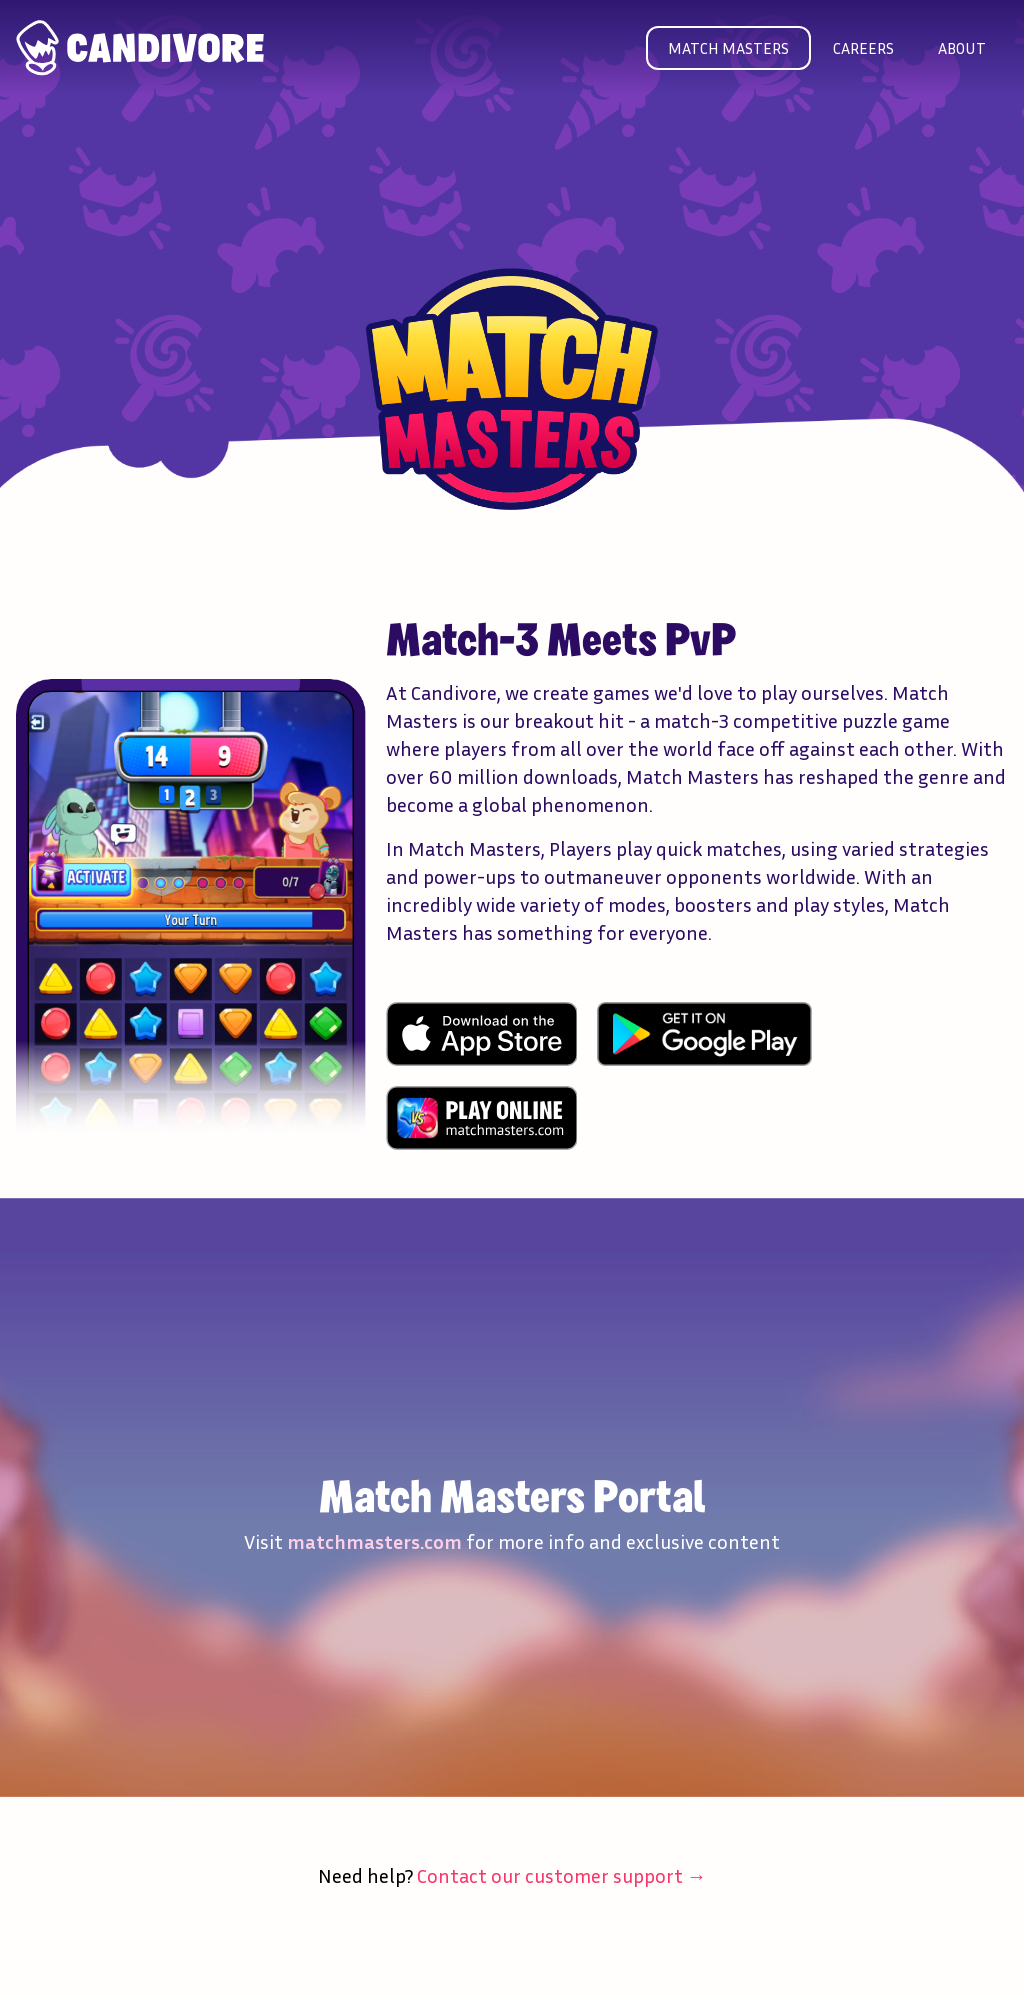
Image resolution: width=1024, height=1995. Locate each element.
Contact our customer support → (562, 1875)
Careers (863, 48)
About (962, 48)
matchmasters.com (374, 1541)
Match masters (728, 48)
